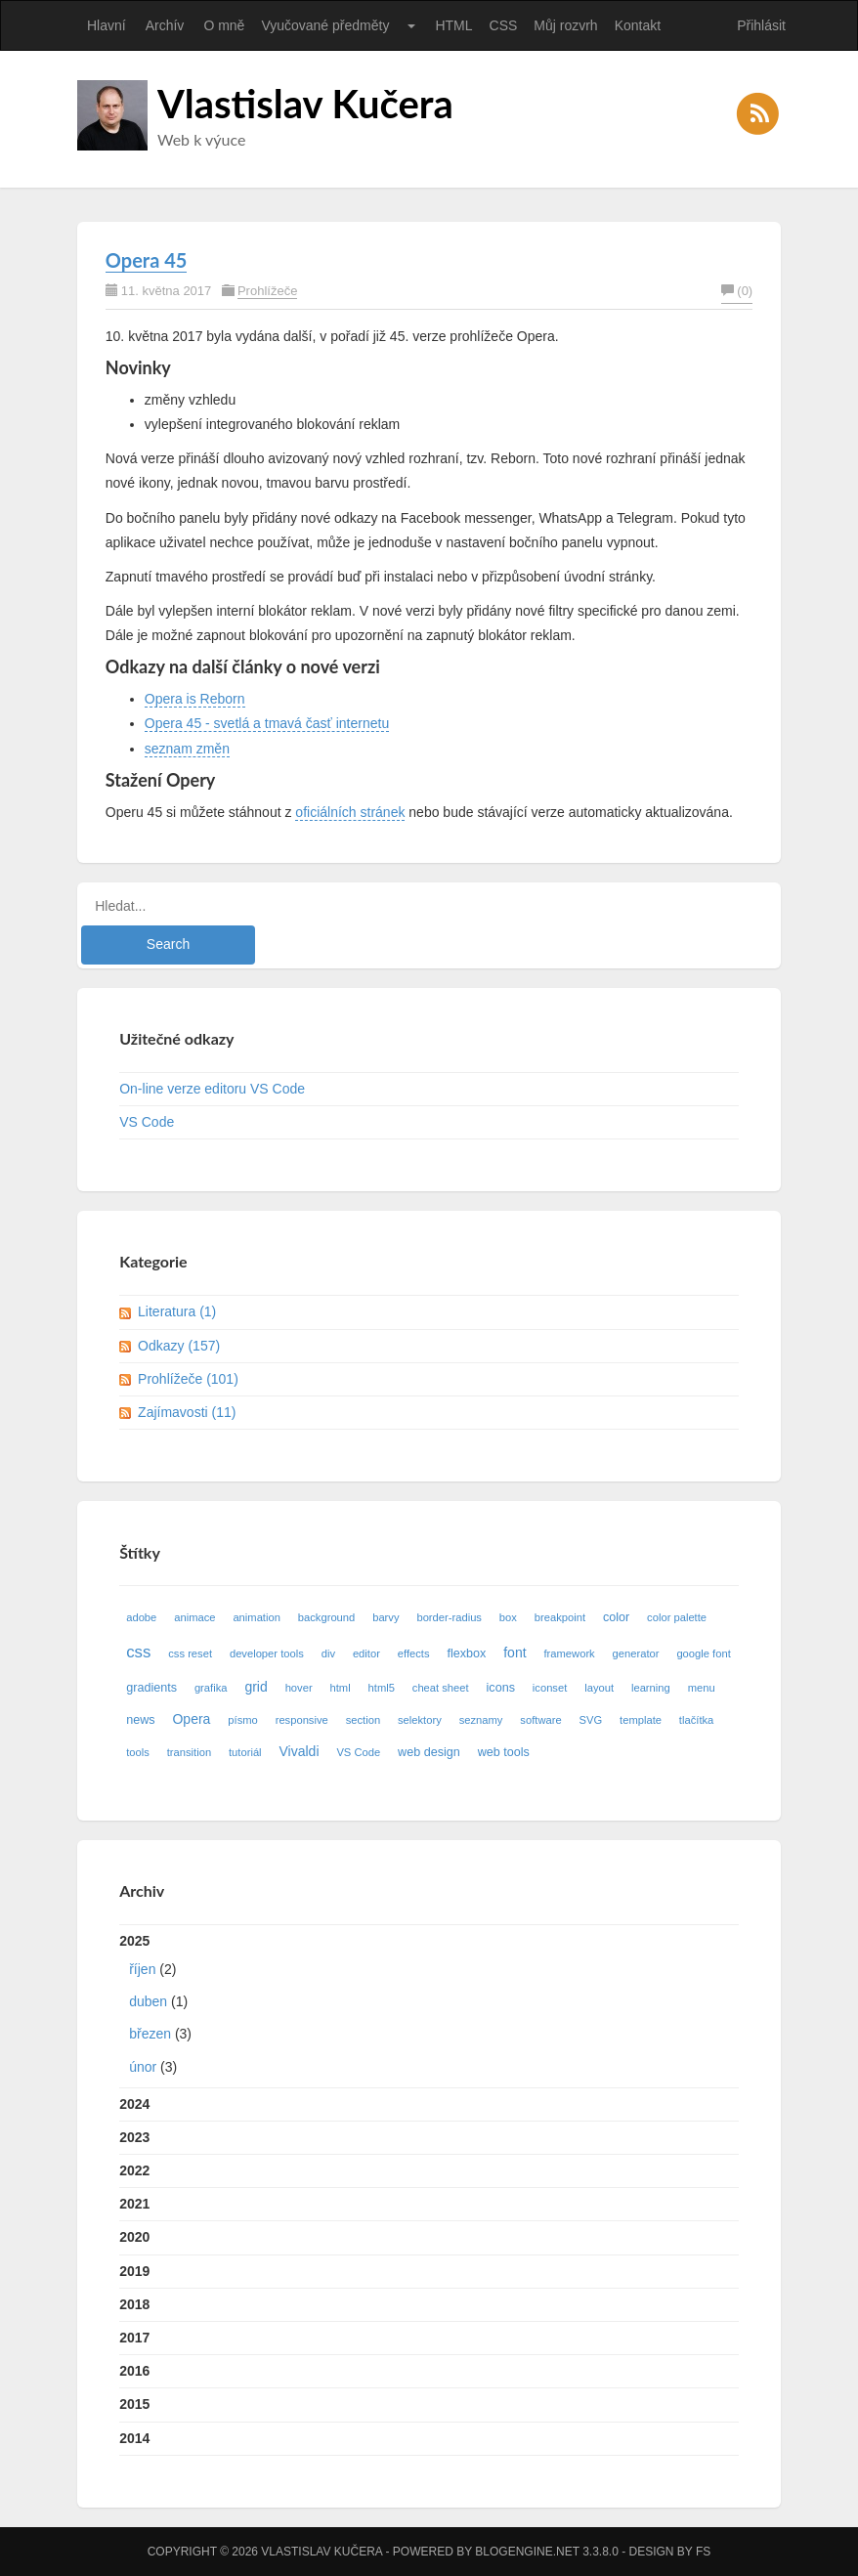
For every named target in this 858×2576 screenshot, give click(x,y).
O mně (223, 25)
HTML (453, 25)
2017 (134, 2337)
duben (148, 2001)
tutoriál (245, 1752)
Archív (165, 25)
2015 (134, 2404)
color (616, 1617)
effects (414, 1653)
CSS (504, 25)
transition (189, 1752)
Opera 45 (147, 260)
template (641, 1720)
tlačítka (696, 1720)
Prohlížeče (267, 290)
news (140, 1720)
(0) (736, 290)
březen (150, 2033)
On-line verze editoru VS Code (212, 1088)
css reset (190, 1653)
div (328, 1653)
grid (255, 1687)
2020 (134, 2237)
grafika (211, 1688)
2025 (429, 2008)
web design (429, 1752)
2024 (134, 2104)
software (540, 1720)
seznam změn (187, 748)
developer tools (267, 1653)
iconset (550, 1688)
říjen (142, 1969)
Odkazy (179, 1345)
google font (703, 1653)
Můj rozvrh (565, 25)
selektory (420, 1720)
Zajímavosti (187, 1412)
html (340, 1688)
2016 (134, 2371)
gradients (151, 1688)
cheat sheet (440, 1688)
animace (194, 1617)
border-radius (449, 1617)
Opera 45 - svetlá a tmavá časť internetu (267, 723)
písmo (242, 1720)
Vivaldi (299, 1751)
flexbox (466, 1653)
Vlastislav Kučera (305, 103)
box (508, 1617)
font (514, 1652)
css (138, 1652)
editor (366, 1653)
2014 (134, 2438)
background (326, 1617)
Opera (191, 1719)
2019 (134, 2271)
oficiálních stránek (350, 812)
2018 (134, 2304)
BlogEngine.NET (527, 2551)
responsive (302, 1720)
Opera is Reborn (195, 699)
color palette (677, 1617)
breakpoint (560, 1617)
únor (142, 2067)
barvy (385, 1617)
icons (501, 1688)
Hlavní (106, 25)
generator (636, 1653)
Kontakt (638, 25)
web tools (504, 1752)
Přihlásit (761, 25)
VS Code (146, 1122)
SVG (591, 1720)
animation (256, 1617)
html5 (381, 1688)
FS (703, 2551)
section (363, 1720)
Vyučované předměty (325, 25)
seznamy (481, 1720)
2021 (134, 2203)
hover (299, 1688)
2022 (134, 2170)
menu (701, 1688)
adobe (141, 1617)
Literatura (177, 1311)
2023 (134, 2137)
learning (650, 1688)
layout (599, 1688)
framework (568, 1653)
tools (138, 1752)
